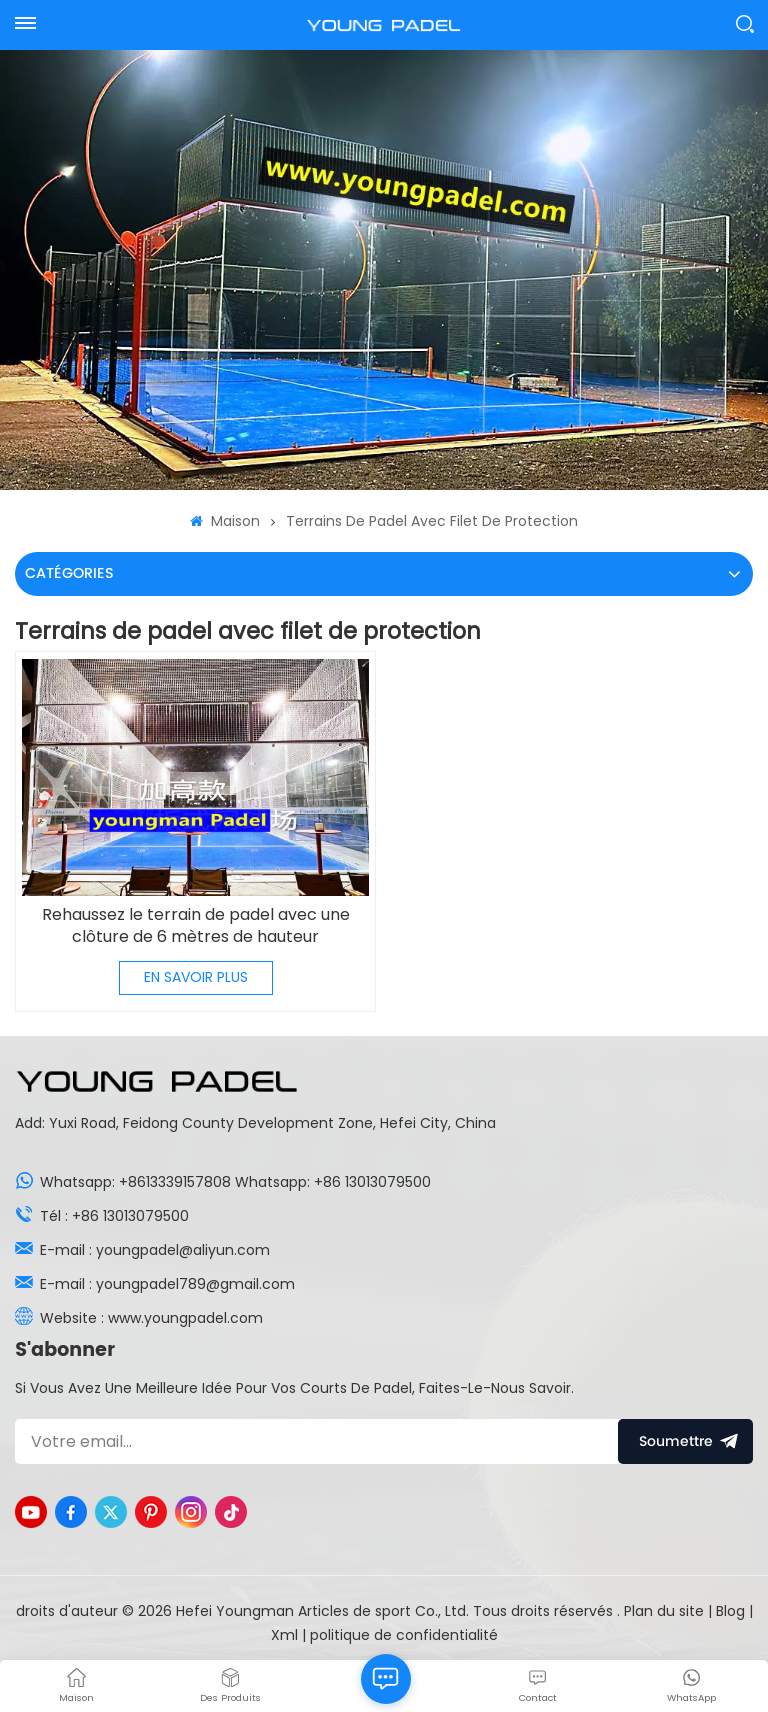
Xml (284, 1635)
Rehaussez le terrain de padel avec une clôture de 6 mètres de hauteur (196, 926)
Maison (224, 521)
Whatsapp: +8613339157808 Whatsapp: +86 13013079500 (235, 1182)
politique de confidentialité (404, 1635)
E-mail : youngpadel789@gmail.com (167, 1284)
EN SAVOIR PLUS (196, 977)
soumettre (685, 1441)
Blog (732, 1611)
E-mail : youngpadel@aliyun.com (155, 1250)
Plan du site (666, 1611)
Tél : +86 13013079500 (114, 1216)
